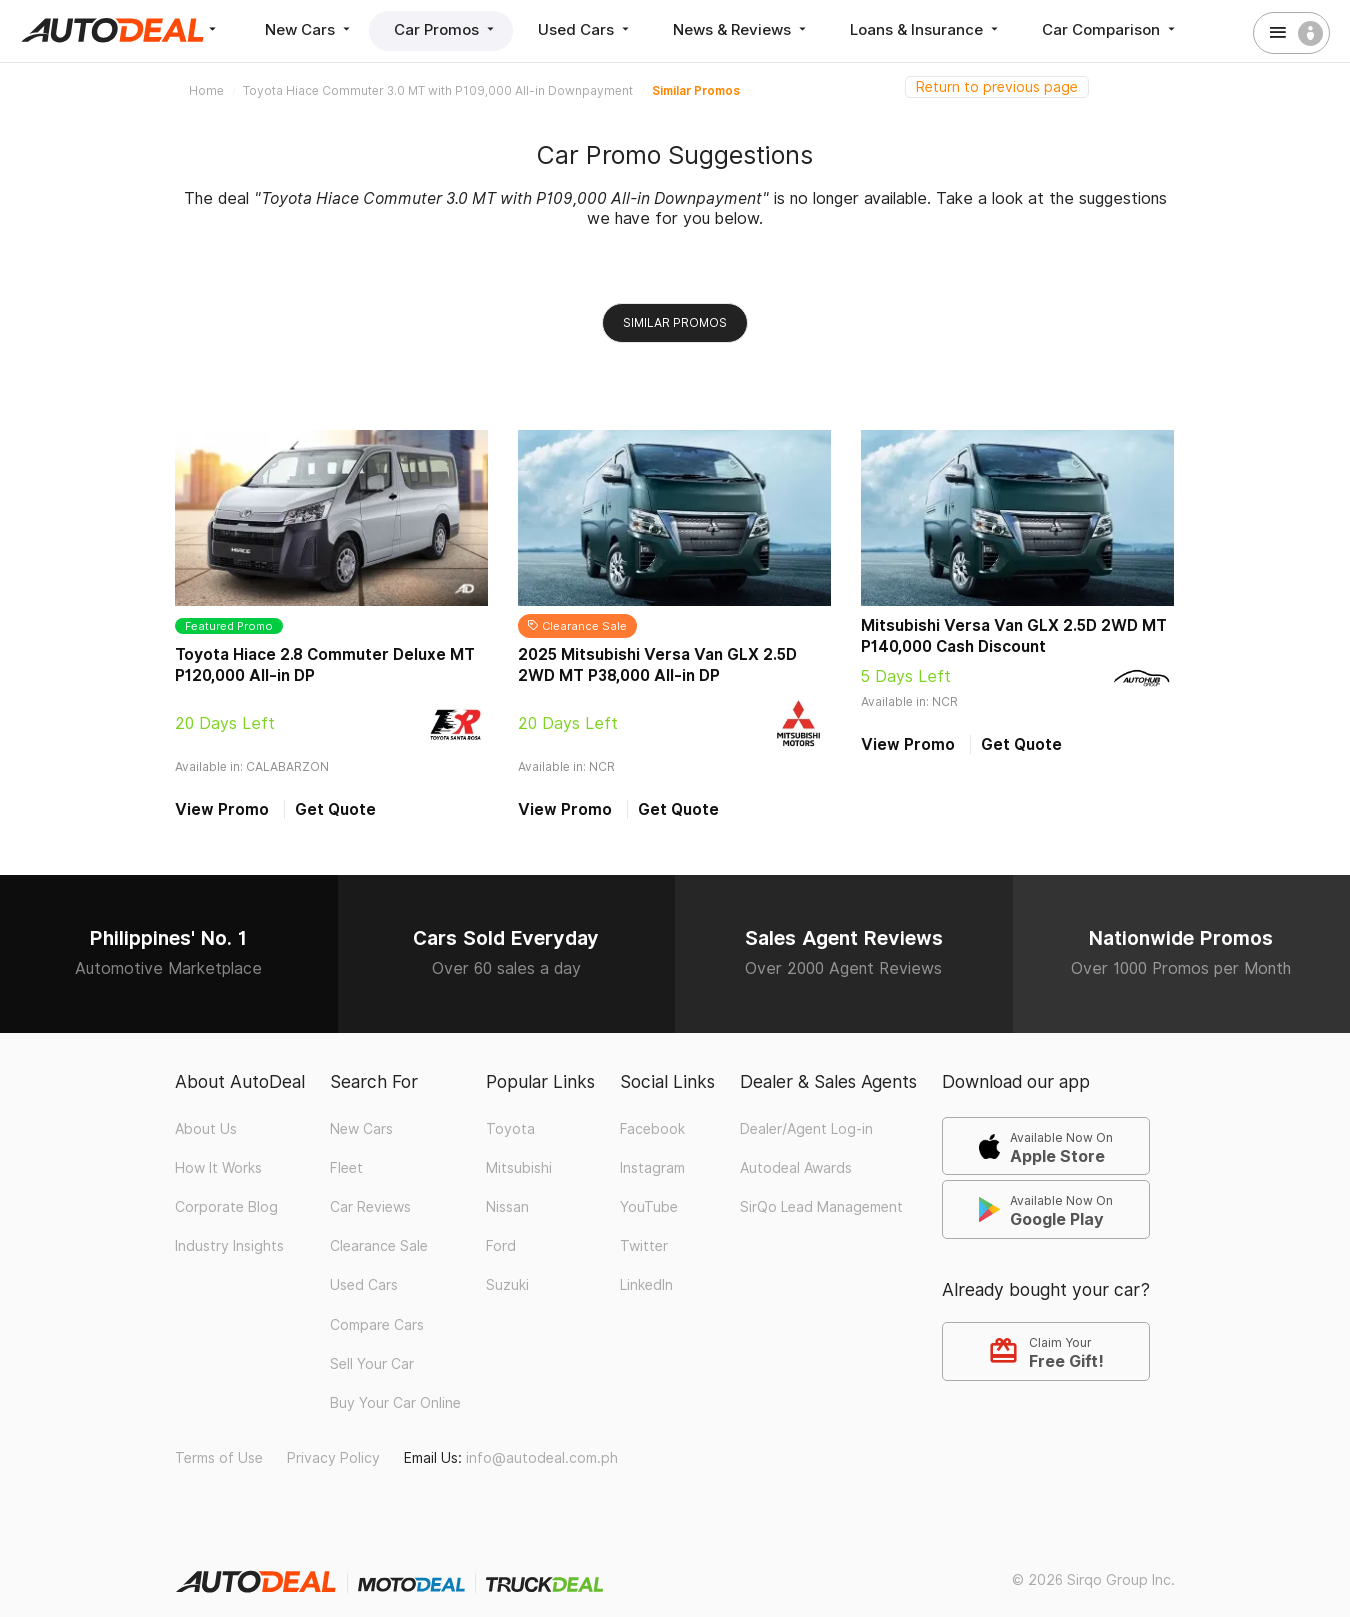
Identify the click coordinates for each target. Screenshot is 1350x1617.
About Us (206, 1129)
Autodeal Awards (796, 1168)
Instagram (652, 1168)
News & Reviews (741, 29)
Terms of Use (219, 1458)
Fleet (346, 1168)
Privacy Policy (333, 1458)
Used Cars (585, 29)
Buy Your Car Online (395, 1403)
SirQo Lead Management (821, 1207)
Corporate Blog (226, 1207)
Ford (501, 1246)
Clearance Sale (379, 1246)
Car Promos (446, 29)
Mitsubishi (519, 1168)
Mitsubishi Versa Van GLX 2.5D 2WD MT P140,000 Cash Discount (1014, 636)
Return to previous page (997, 87)
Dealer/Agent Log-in (806, 1129)
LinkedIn (646, 1285)
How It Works (218, 1168)
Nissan (507, 1207)
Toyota (510, 1129)
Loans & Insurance (926, 29)
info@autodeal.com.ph (542, 1458)
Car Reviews (370, 1207)
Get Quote (335, 809)
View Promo (222, 809)
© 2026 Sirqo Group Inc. (1093, 1580)
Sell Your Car (372, 1364)
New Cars (309, 29)
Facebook (652, 1129)
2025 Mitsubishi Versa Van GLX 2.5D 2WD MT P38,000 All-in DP (657, 665)
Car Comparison (1110, 29)
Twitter (644, 1246)
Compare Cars (377, 1325)
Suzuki (507, 1285)
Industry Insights (229, 1246)
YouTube (649, 1207)
